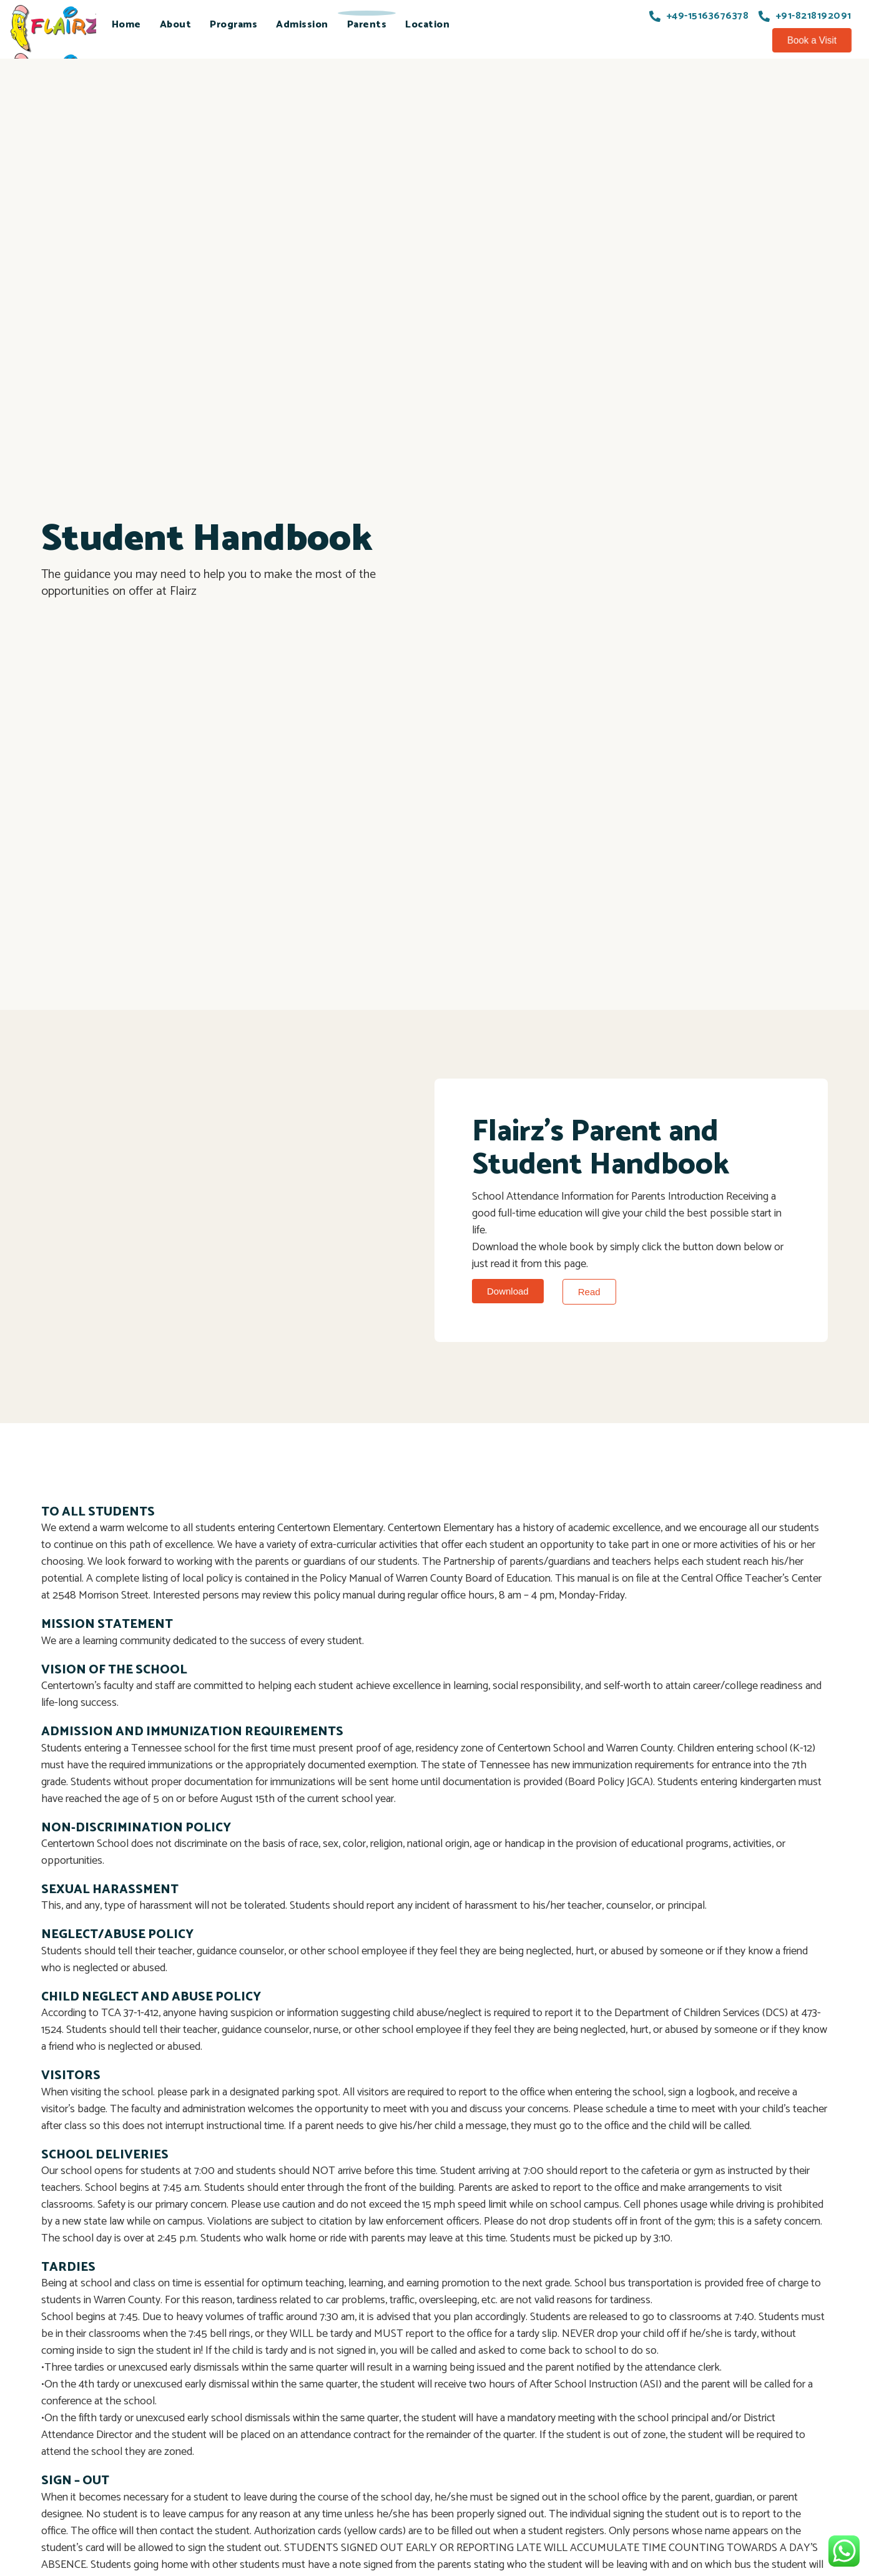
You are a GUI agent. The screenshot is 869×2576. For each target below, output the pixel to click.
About (176, 24)
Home (126, 24)
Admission (302, 24)
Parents (367, 24)
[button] (812, 40)
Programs (233, 24)
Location (427, 24)
